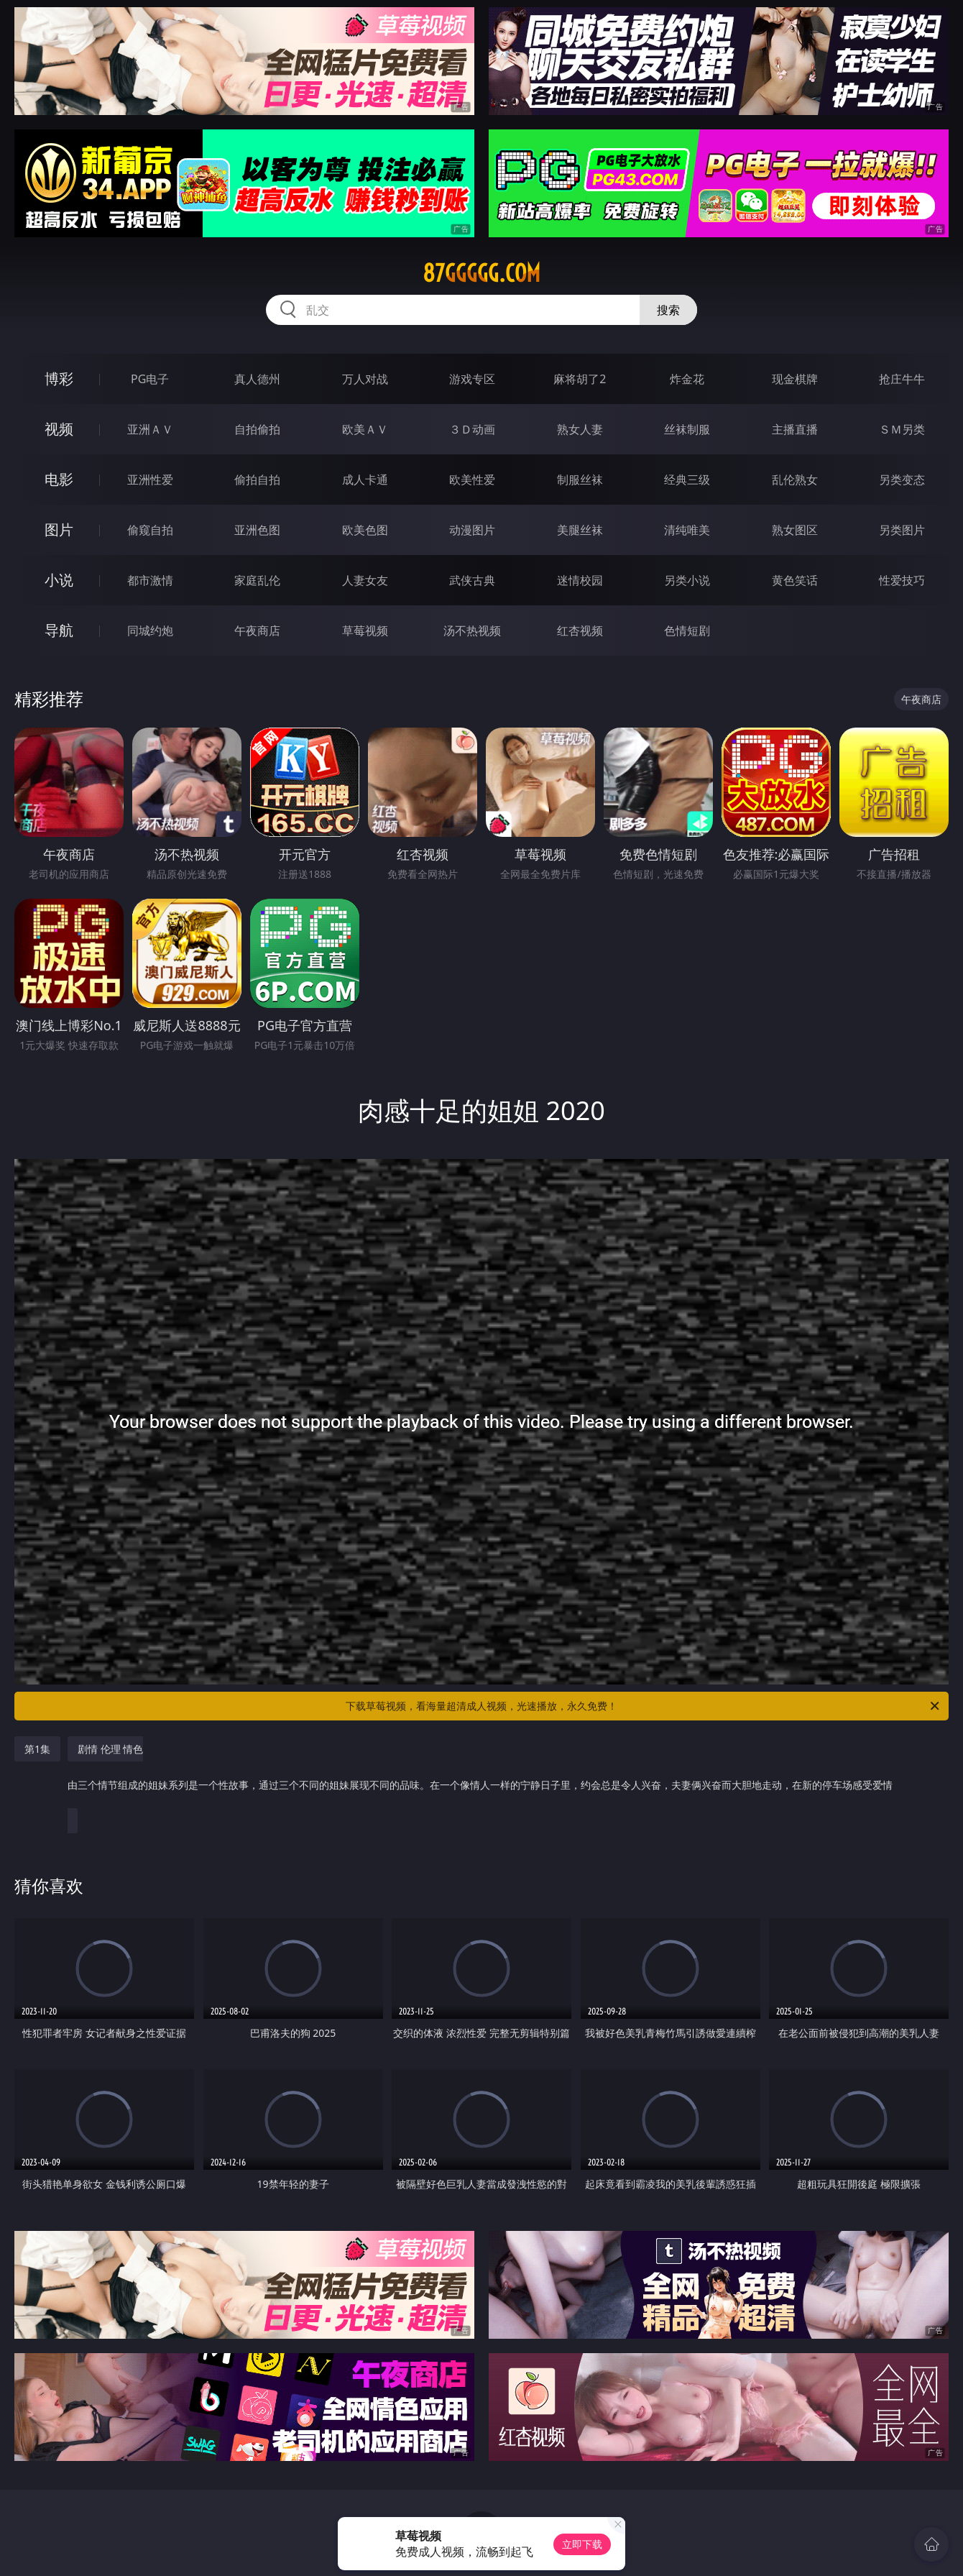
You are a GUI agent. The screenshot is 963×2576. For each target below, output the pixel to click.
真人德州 (257, 379)
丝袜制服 (687, 429)
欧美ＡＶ (365, 429)
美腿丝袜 (580, 530)
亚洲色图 (257, 530)
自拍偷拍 (257, 429)
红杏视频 (580, 630)
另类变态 (902, 479)
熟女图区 (795, 530)
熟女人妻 (580, 429)
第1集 (37, 1749)
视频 (59, 429)
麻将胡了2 (579, 379)
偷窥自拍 (150, 530)
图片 (59, 529)
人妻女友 (365, 580)
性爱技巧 (902, 580)
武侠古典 (472, 580)
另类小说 (687, 580)
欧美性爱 (472, 479)
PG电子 (150, 379)
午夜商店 (257, 630)
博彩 (59, 378)
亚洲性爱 (150, 479)
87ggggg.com (481, 273)
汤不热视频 (472, 630)
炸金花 (687, 379)
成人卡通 (365, 479)
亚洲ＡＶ (150, 429)
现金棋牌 (795, 379)
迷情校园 (580, 580)
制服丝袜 (580, 479)
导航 (59, 630)
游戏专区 (472, 379)
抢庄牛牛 (902, 379)
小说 (59, 580)
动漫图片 (472, 530)
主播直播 (795, 429)
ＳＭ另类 (902, 429)
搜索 (668, 310)
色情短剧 (687, 630)
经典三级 (687, 479)
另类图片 (902, 530)
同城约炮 (150, 630)
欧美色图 (365, 530)
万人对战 (365, 379)
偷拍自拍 (257, 479)
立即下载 (582, 2544)
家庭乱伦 (257, 580)
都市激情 (150, 580)
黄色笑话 (795, 580)
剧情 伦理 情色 (480, 1774)
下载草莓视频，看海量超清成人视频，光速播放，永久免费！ (643, 1706)
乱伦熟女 (795, 479)
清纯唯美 (687, 530)
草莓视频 (365, 630)
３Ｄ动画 (472, 429)
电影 (59, 479)
